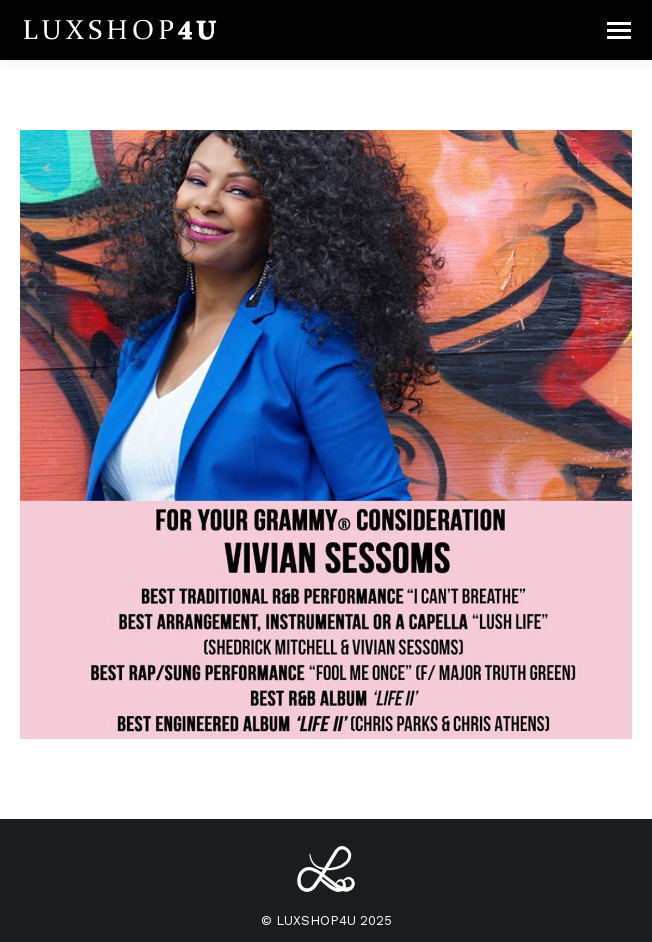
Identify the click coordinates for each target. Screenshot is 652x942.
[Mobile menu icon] (619, 30)
